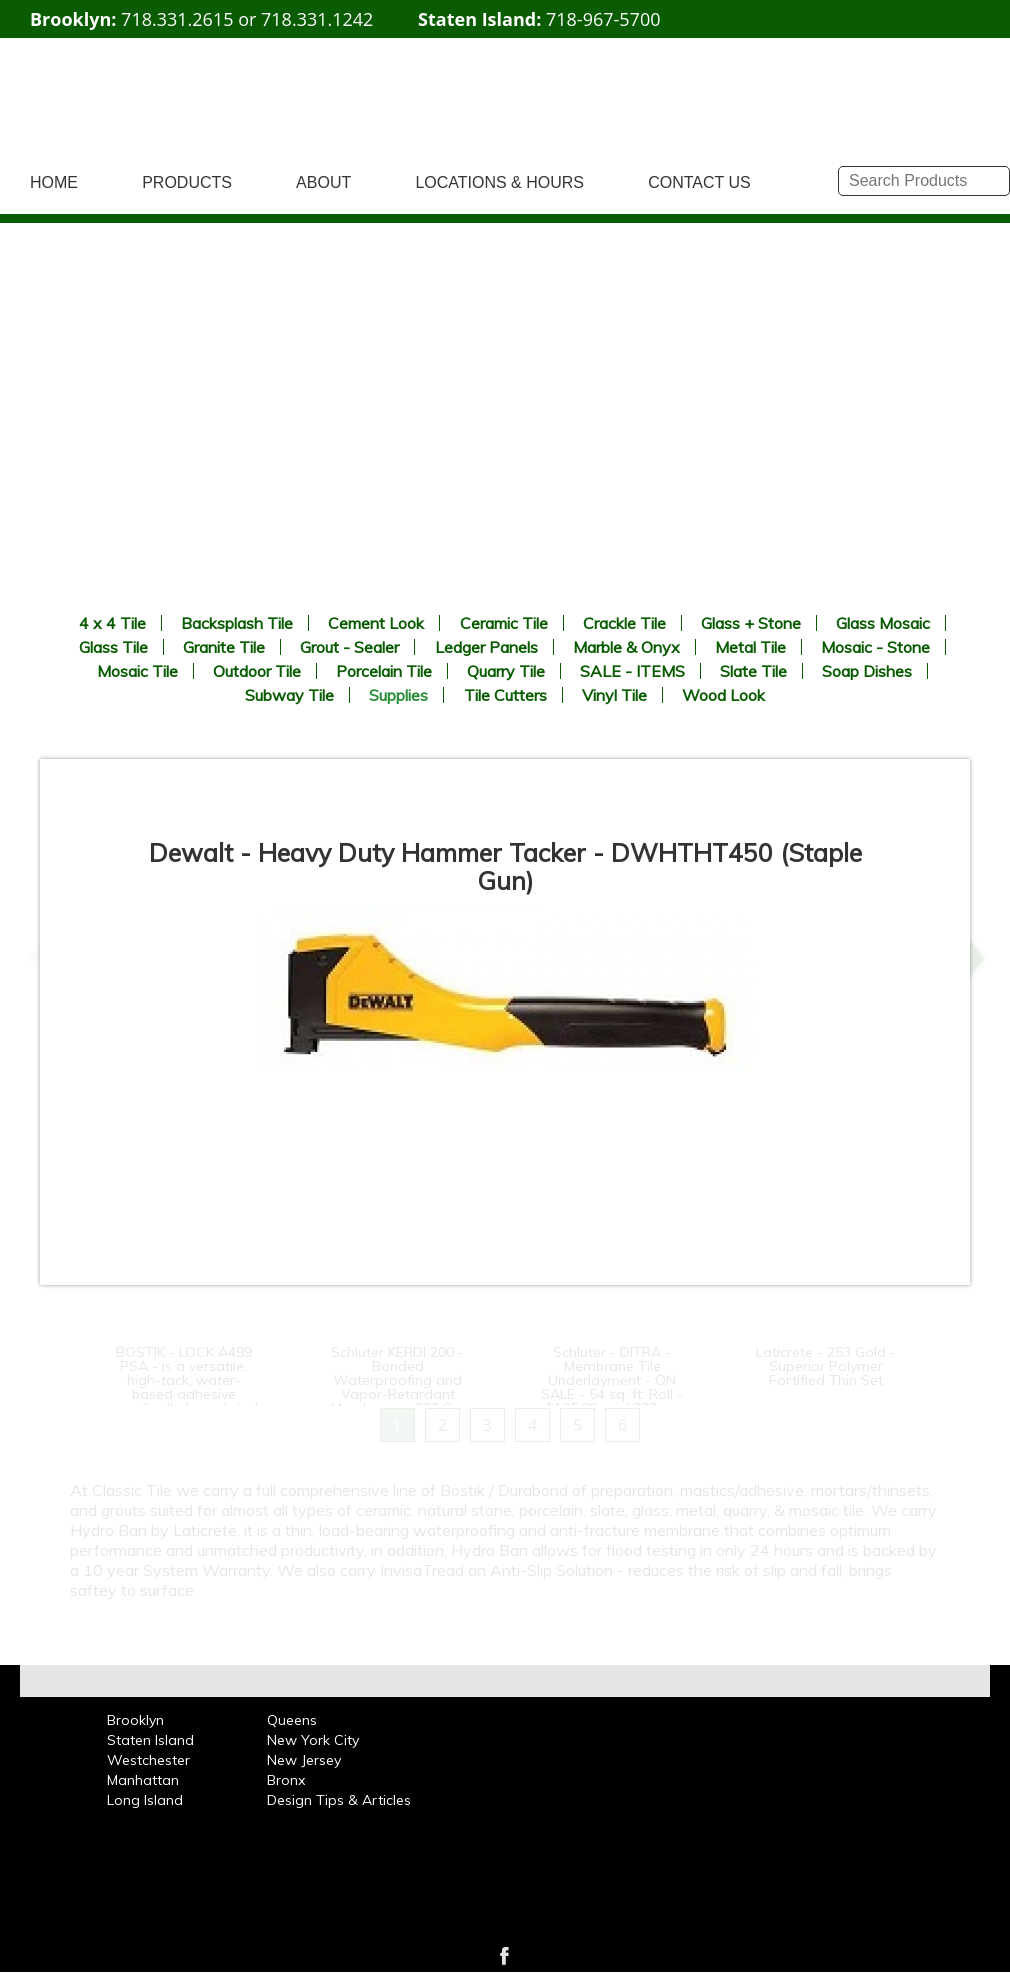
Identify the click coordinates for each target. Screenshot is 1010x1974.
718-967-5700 (603, 19)
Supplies (398, 695)
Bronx (286, 1780)
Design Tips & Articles (339, 1800)
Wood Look (723, 695)
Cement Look (376, 623)
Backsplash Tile (237, 623)
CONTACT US (699, 182)
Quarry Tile (506, 671)
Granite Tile (224, 647)
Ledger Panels (486, 647)
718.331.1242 (317, 19)
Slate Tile (753, 671)
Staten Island (150, 1740)
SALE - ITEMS (632, 671)
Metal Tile (750, 647)
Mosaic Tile (137, 671)
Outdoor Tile (257, 671)
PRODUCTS (187, 182)
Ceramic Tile (504, 623)
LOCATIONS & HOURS (499, 182)
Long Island (145, 1800)
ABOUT (323, 182)
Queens (292, 1720)
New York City (313, 1740)
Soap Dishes (867, 671)
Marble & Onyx (626, 647)
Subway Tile (289, 695)
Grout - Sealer (349, 647)
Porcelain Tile (384, 671)
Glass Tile (113, 647)
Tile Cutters (505, 695)
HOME (54, 182)
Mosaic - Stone (875, 647)
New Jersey (304, 1760)
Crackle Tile (624, 623)
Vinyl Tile (614, 695)
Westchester (148, 1760)
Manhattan (143, 1780)
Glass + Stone (751, 623)
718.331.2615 (177, 19)
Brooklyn (135, 1720)
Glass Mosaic (883, 623)
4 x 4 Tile (112, 623)
